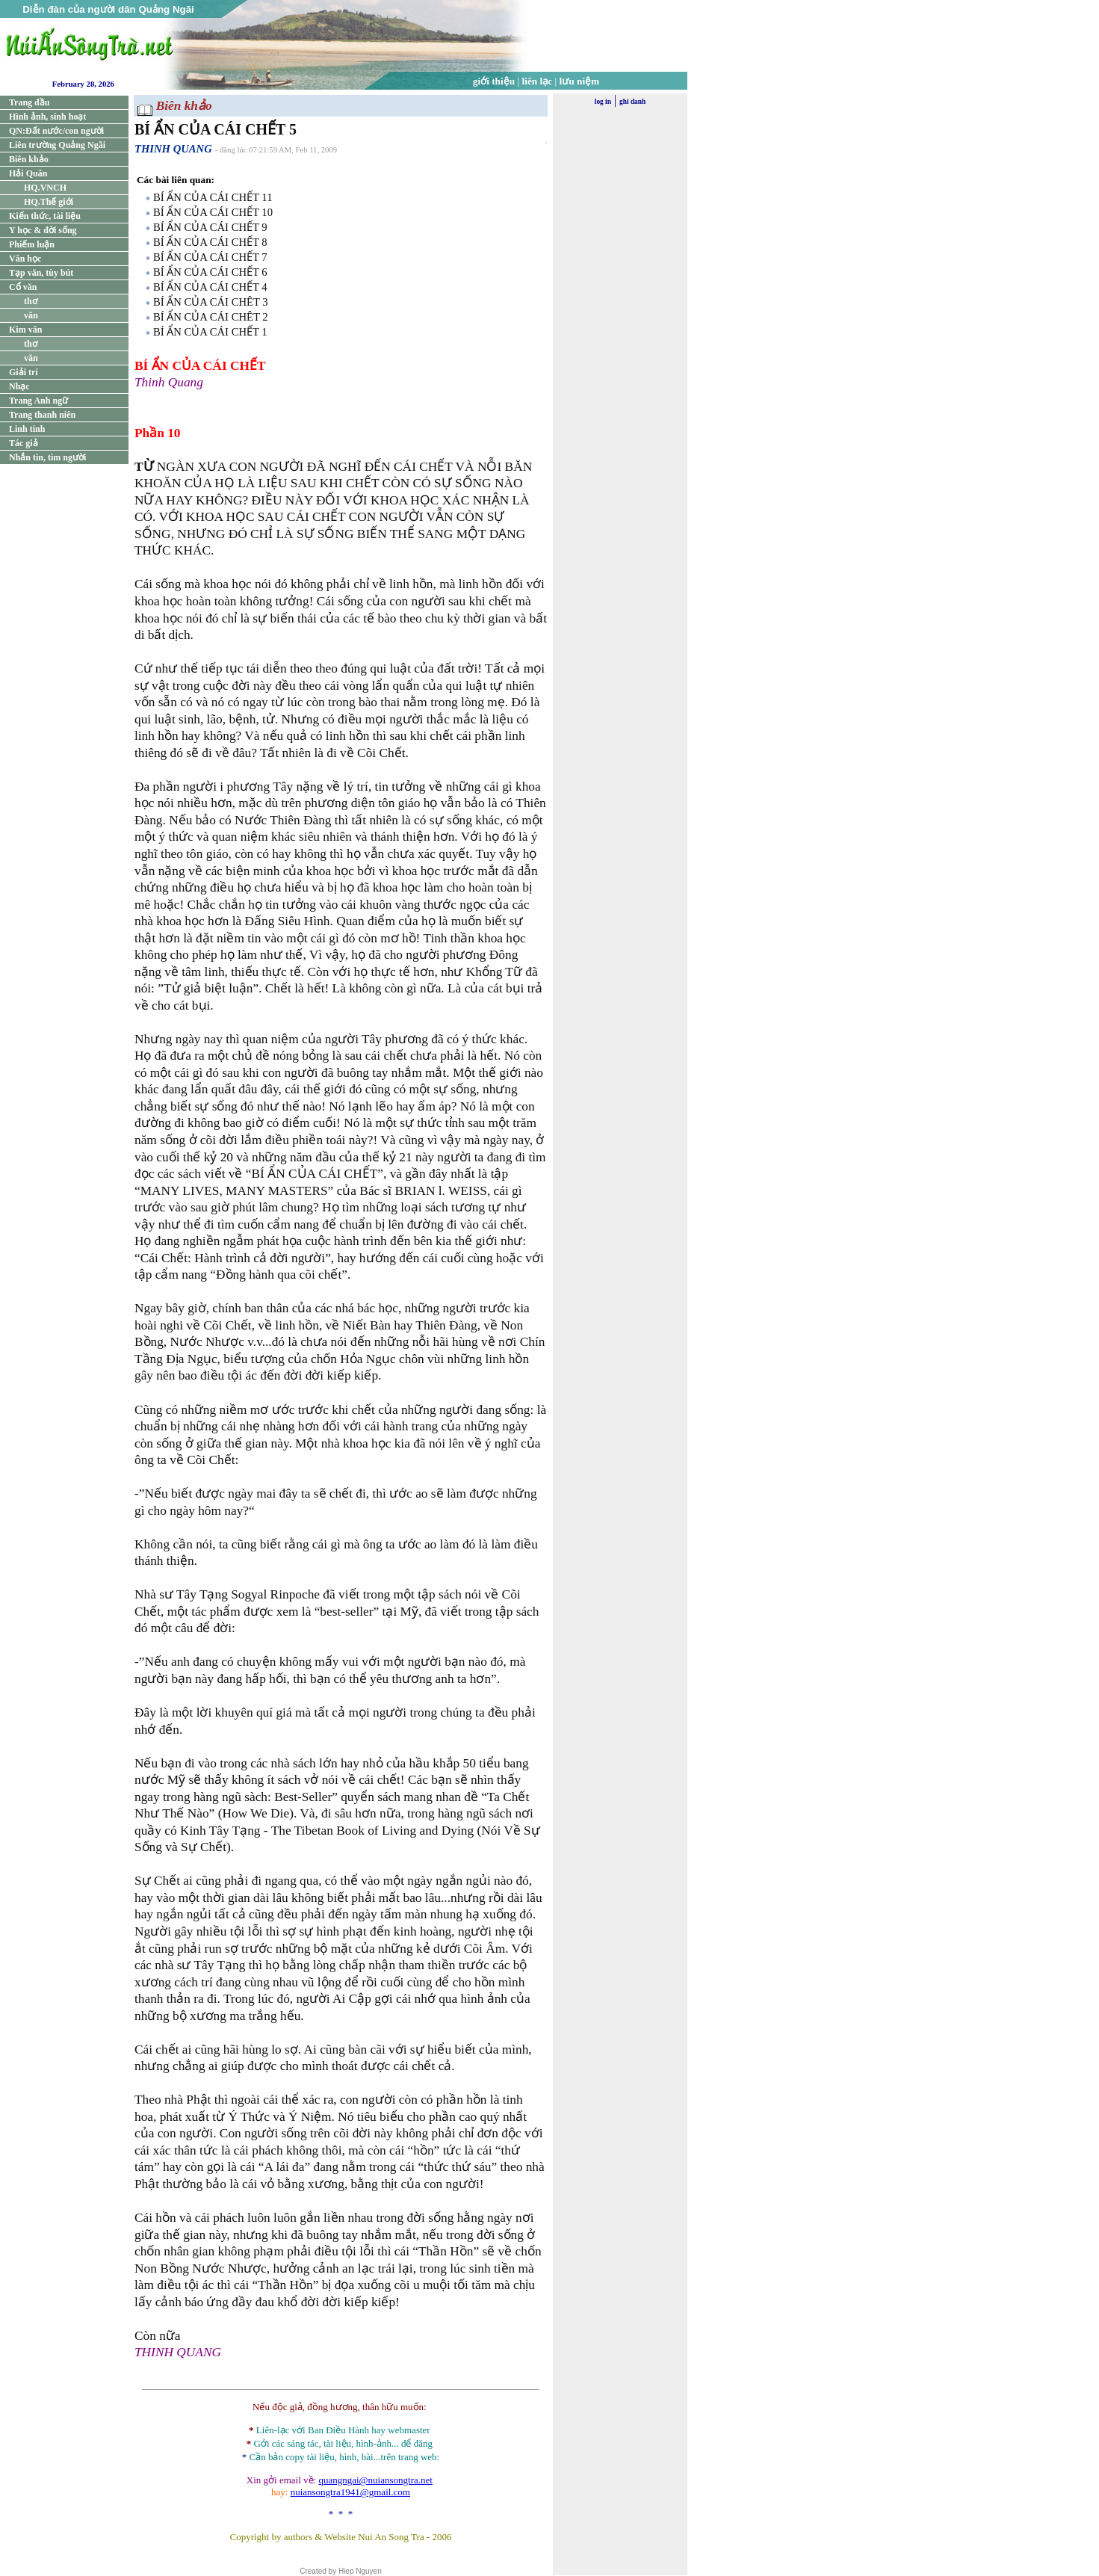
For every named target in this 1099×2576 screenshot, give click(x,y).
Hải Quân (28, 173)
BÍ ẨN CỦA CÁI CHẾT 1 (210, 332)
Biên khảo (29, 159)
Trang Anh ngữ (38, 400)
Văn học (25, 258)
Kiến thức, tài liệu (45, 216)
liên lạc (537, 81)
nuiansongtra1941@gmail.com (350, 2492)
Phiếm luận (32, 244)
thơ (30, 301)
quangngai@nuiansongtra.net (375, 2480)
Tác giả (23, 443)
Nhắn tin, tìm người (47, 457)
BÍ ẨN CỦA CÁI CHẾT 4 (210, 287)
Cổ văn (23, 287)
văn (31, 315)
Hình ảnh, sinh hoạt (47, 116)
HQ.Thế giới (48, 202)
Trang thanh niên (42, 415)
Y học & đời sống (43, 230)
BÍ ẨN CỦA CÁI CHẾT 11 (213, 197)
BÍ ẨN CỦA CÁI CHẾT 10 (213, 212)
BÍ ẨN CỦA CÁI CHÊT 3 (210, 302)
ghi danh (632, 101)
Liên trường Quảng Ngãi (57, 145)
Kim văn (25, 329)
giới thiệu (494, 81)
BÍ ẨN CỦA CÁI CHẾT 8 (210, 242)
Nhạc (19, 386)
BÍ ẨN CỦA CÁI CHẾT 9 (210, 227)
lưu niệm (580, 81)
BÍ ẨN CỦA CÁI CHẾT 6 (210, 272)
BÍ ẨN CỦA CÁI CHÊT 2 (210, 317)
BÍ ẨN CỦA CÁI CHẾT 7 (210, 257)
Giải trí (23, 372)
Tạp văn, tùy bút (41, 273)
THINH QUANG (173, 149)
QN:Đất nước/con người (56, 131)
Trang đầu (29, 102)
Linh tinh (27, 429)
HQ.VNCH (45, 187)
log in (603, 101)
